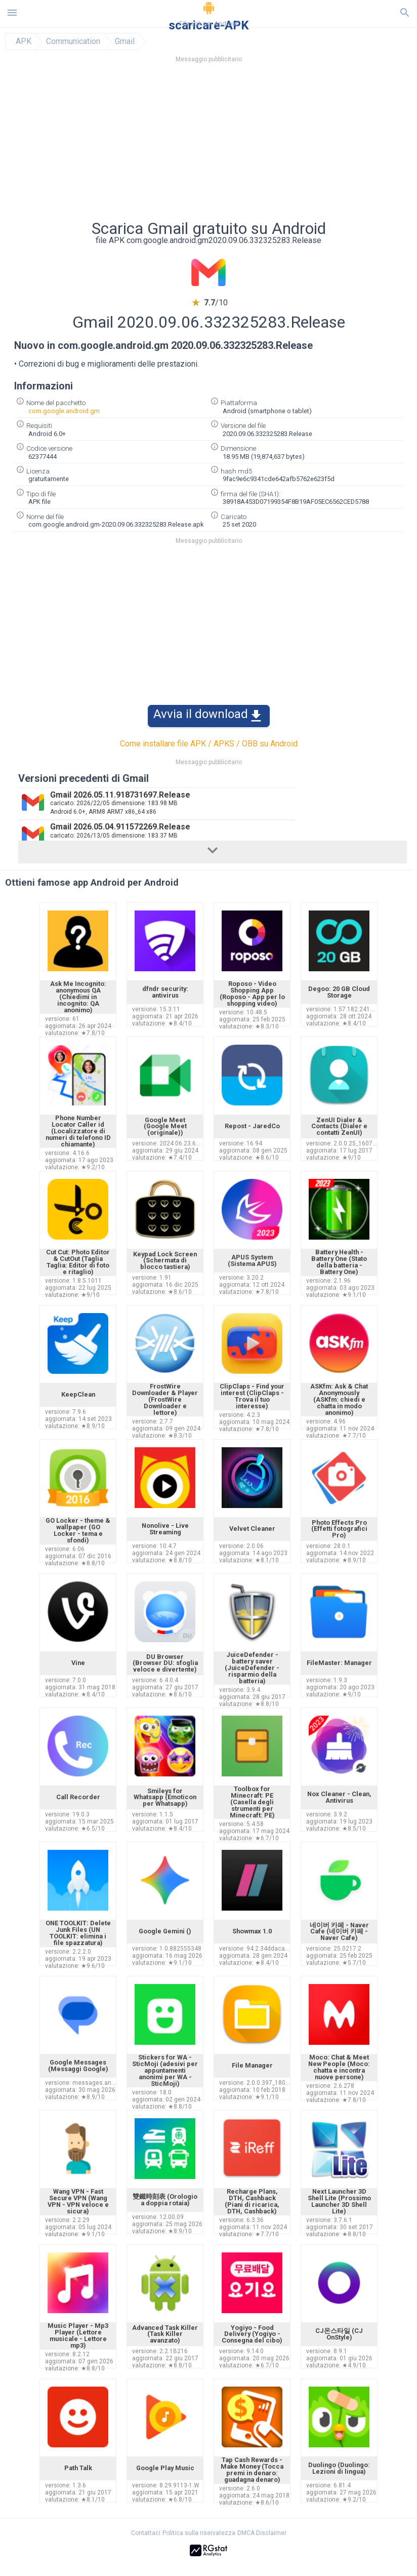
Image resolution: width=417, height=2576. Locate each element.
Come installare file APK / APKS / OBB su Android (209, 743)
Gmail (125, 41)
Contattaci (145, 2533)
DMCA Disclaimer (261, 2533)
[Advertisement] (208, 144)
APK (23, 41)
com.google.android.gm (64, 411)
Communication (73, 41)
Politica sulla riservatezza (198, 2533)
